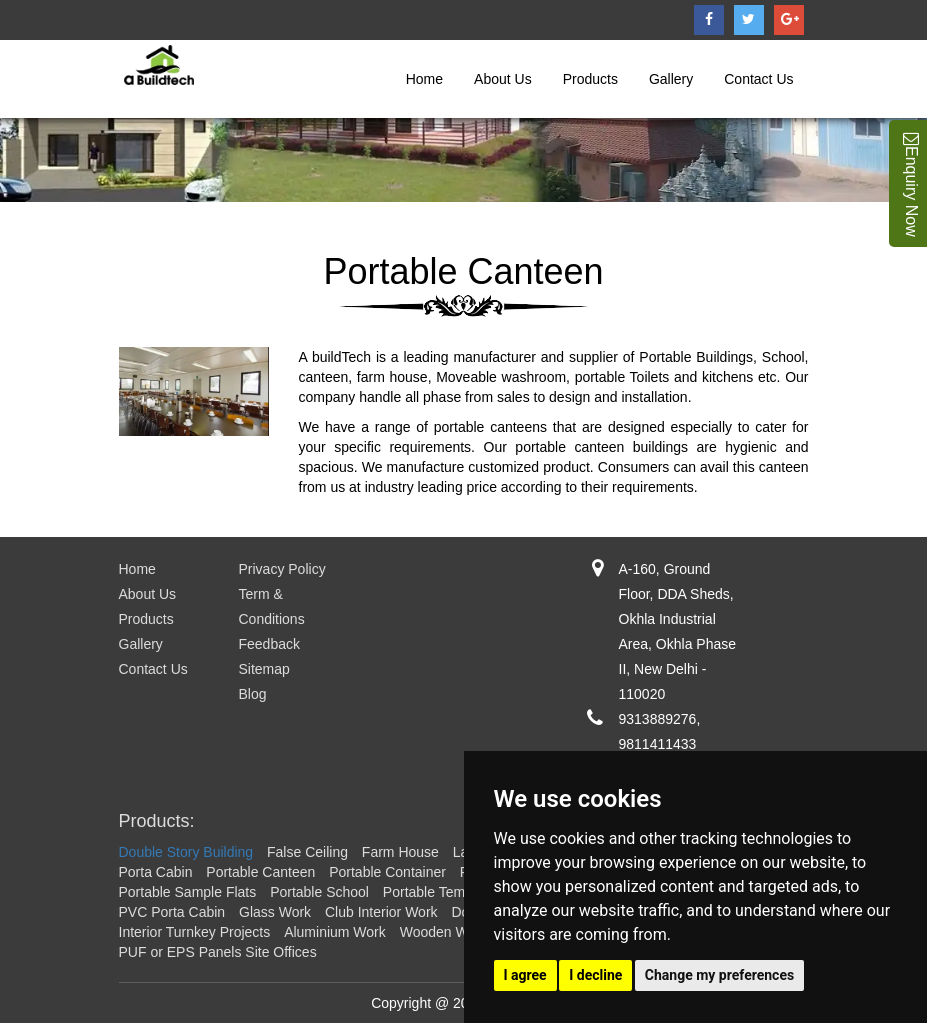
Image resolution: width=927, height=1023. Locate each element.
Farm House (400, 852)
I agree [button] (525, 975)
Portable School (319, 892)
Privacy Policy (282, 569)
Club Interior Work (381, 912)
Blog (253, 694)
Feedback (269, 644)
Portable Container (387, 872)
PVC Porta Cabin (172, 912)
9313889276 (658, 719)
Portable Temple (433, 892)
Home (424, 79)
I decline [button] (595, 975)
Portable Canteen (260, 872)
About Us (503, 79)
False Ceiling (307, 852)
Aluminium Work (335, 932)
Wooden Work (444, 932)
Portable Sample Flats (188, 892)
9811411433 (658, 744)
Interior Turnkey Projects (195, 932)
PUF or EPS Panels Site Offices (218, 952)
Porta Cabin (156, 872)
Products (590, 79)
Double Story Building (186, 852)
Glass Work (275, 912)
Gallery (671, 79)
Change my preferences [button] (719, 975)
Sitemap (264, 669)
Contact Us (758, 79)
